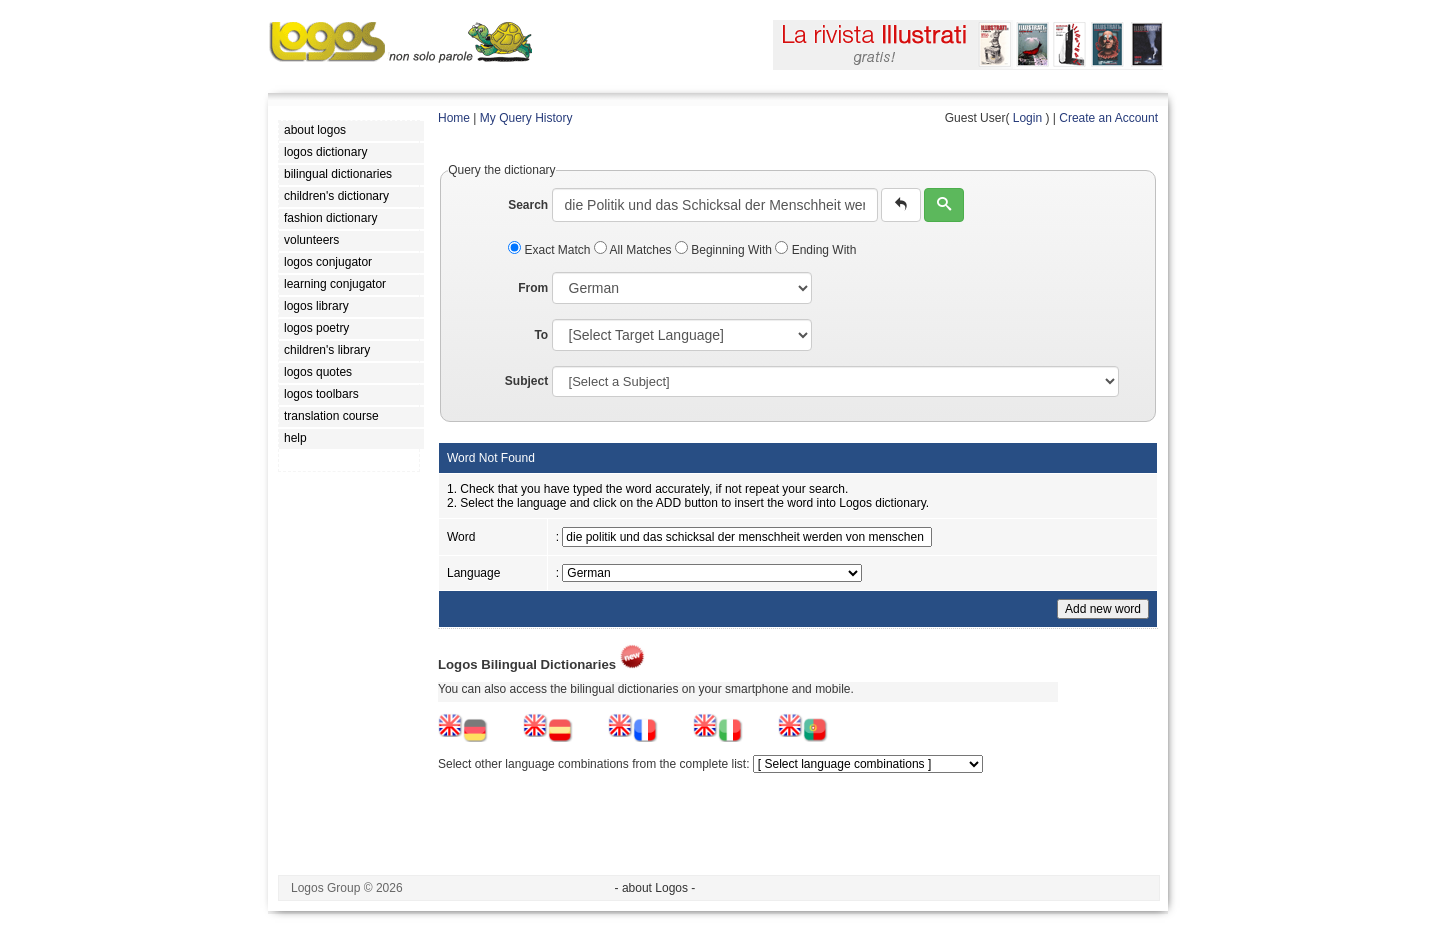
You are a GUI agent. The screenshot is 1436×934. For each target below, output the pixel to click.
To (541, 335)
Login (1027, 118)
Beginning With (725, 250)
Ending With (815, 250)
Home (454, 118)
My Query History (526, 118)
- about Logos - (655, 888)
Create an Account (1108, 118)
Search (528, 205)
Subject (526, 381)
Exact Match (551, 250)
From (533, 288)
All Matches (634, 250)
